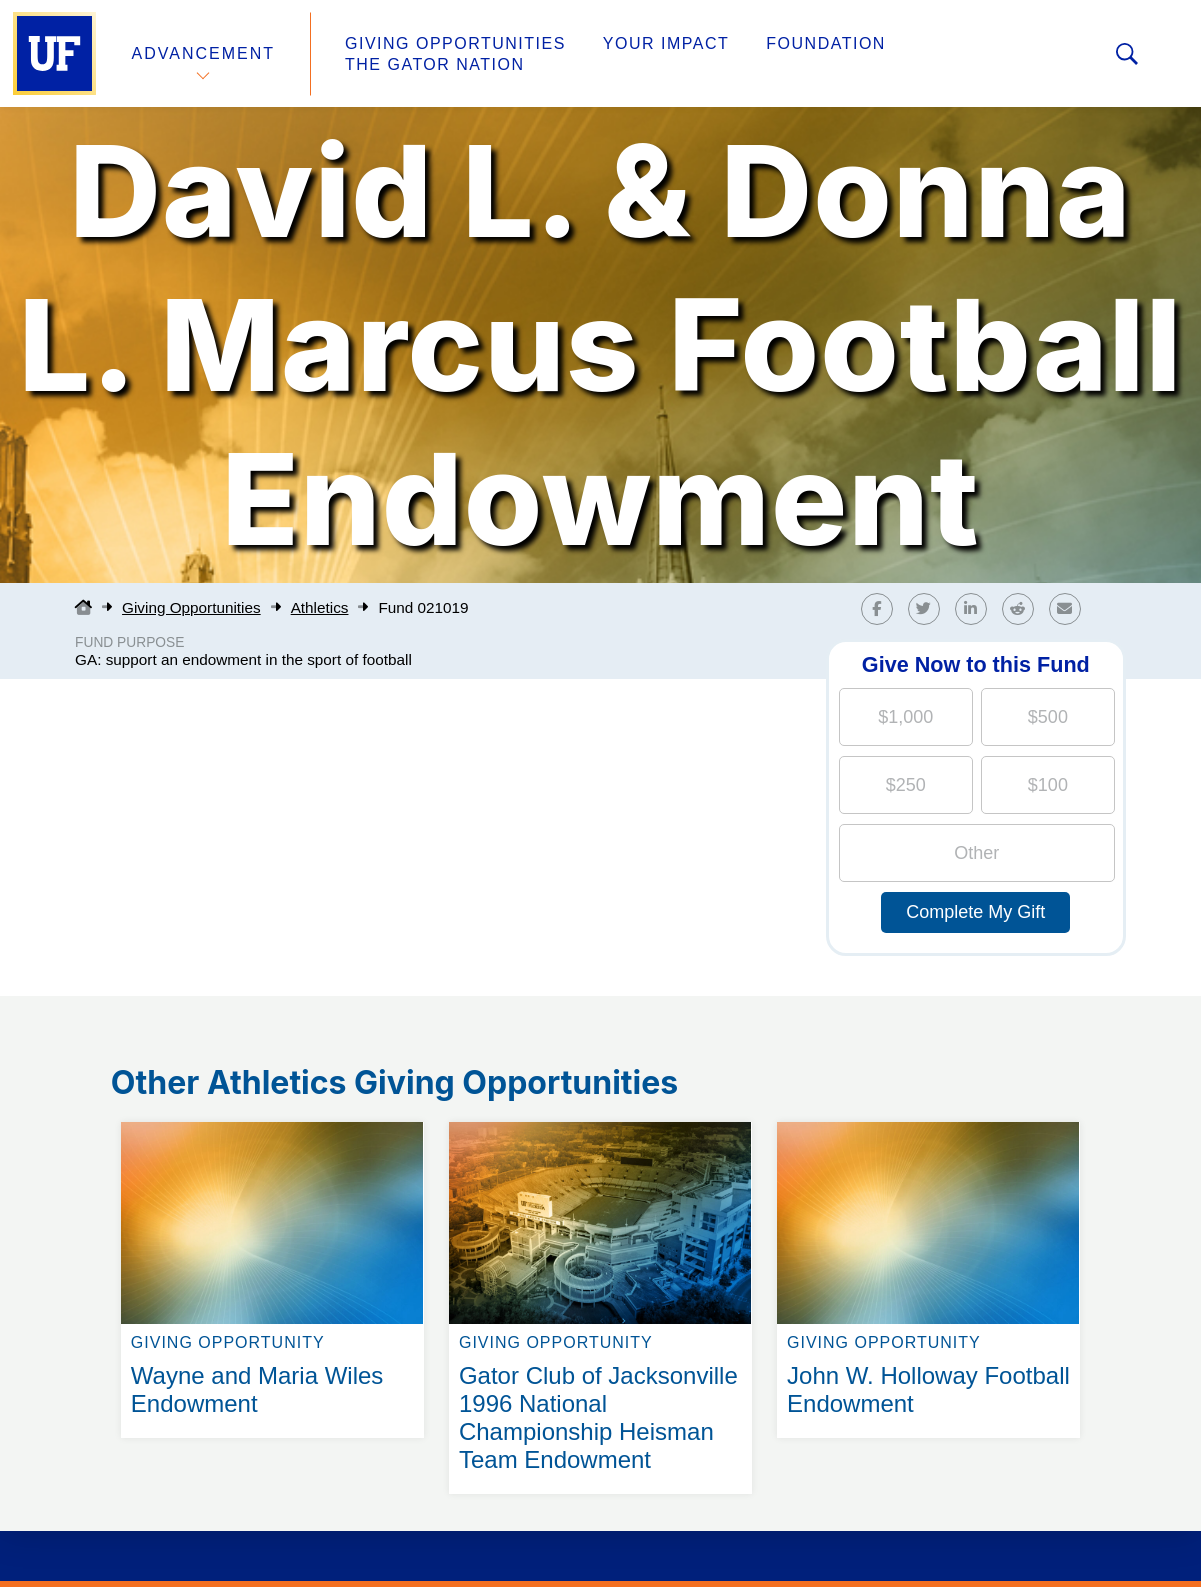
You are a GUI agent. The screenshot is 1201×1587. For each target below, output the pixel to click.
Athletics (320, 607)
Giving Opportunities (455, 43)
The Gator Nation (435, 64)
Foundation (826, 43)
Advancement (204, 53)
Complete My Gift (975, 912)
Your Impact (666, 43)
